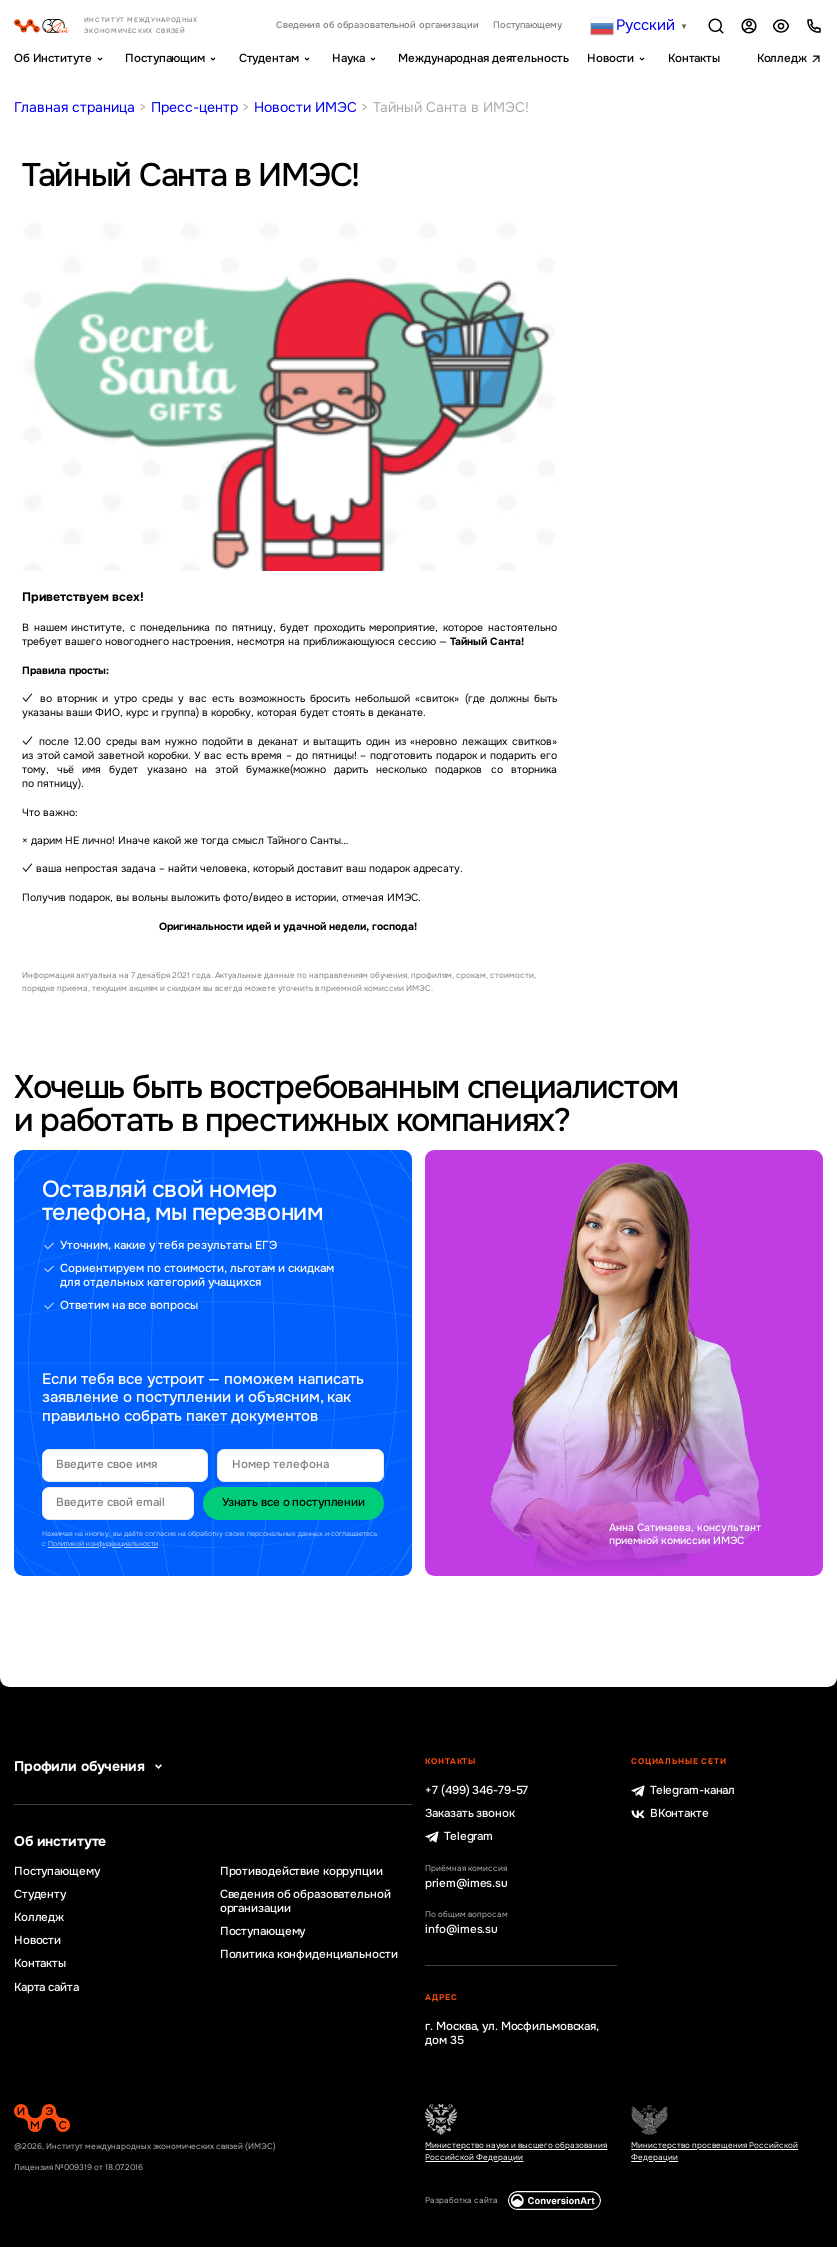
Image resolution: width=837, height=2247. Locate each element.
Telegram (459, 1837)
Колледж (782, 58)
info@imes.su (461, 1930)
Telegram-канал (683, 1791)
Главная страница (74, 107)
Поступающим (165, 58)
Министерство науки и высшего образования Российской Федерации (516, 2151)
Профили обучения (91, 1766)
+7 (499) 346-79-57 (476, 1791)
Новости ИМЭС (305, 107)
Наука (348, 58)
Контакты (694, 58)
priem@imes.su (466, 1884)
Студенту (40, 1895)
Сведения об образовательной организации (377, 25)
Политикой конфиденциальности (103, 1543)
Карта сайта (46, 1988)
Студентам (269, 58)
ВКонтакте (670, 1814)
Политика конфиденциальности (309, 1955)
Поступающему (527, 25)
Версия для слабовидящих (781, 26)
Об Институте (53, 58)
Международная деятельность (483, 58)
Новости (610, 58)
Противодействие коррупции (301, 1872)
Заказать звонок (469, 1814)
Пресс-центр (194, 107)
